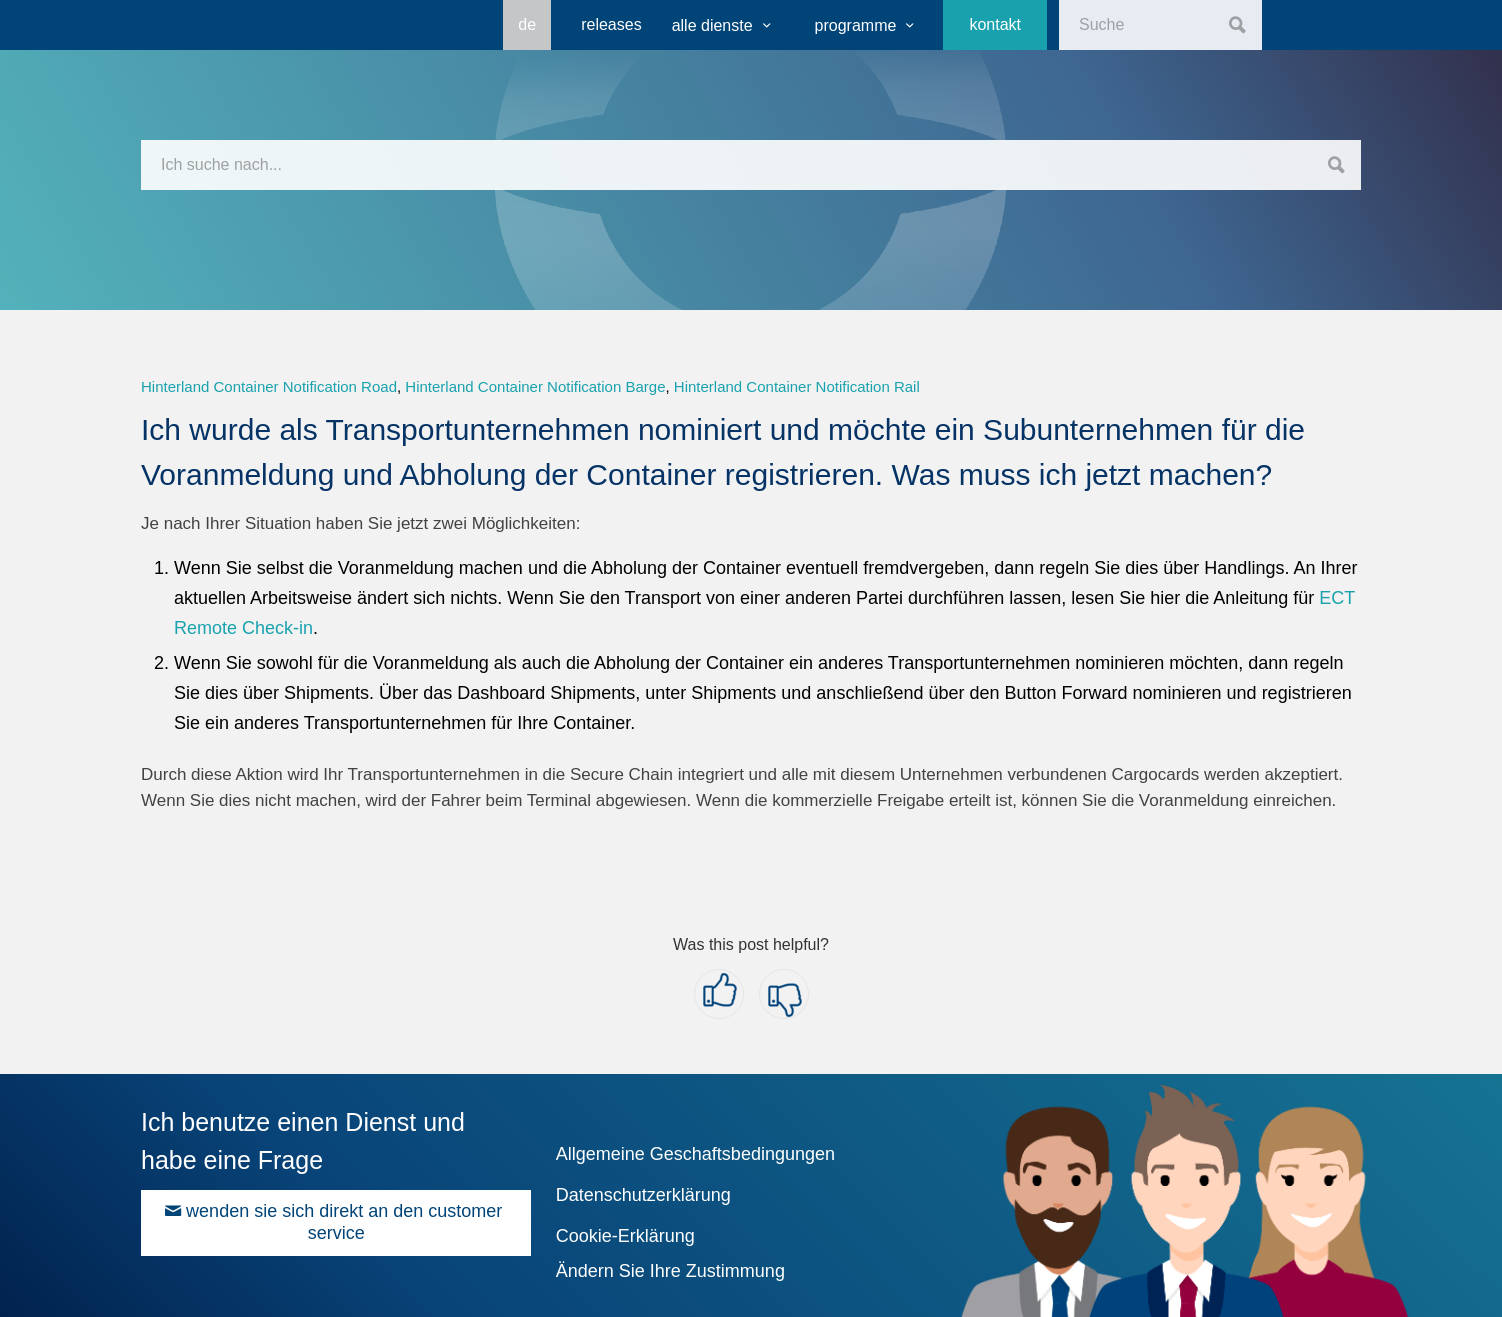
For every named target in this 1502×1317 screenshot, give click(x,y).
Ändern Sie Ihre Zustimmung (670, 1271)
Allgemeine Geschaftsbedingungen (695, 1154)
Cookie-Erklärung (625, 1236)
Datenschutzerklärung (643, 1195)
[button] (719, 994)
